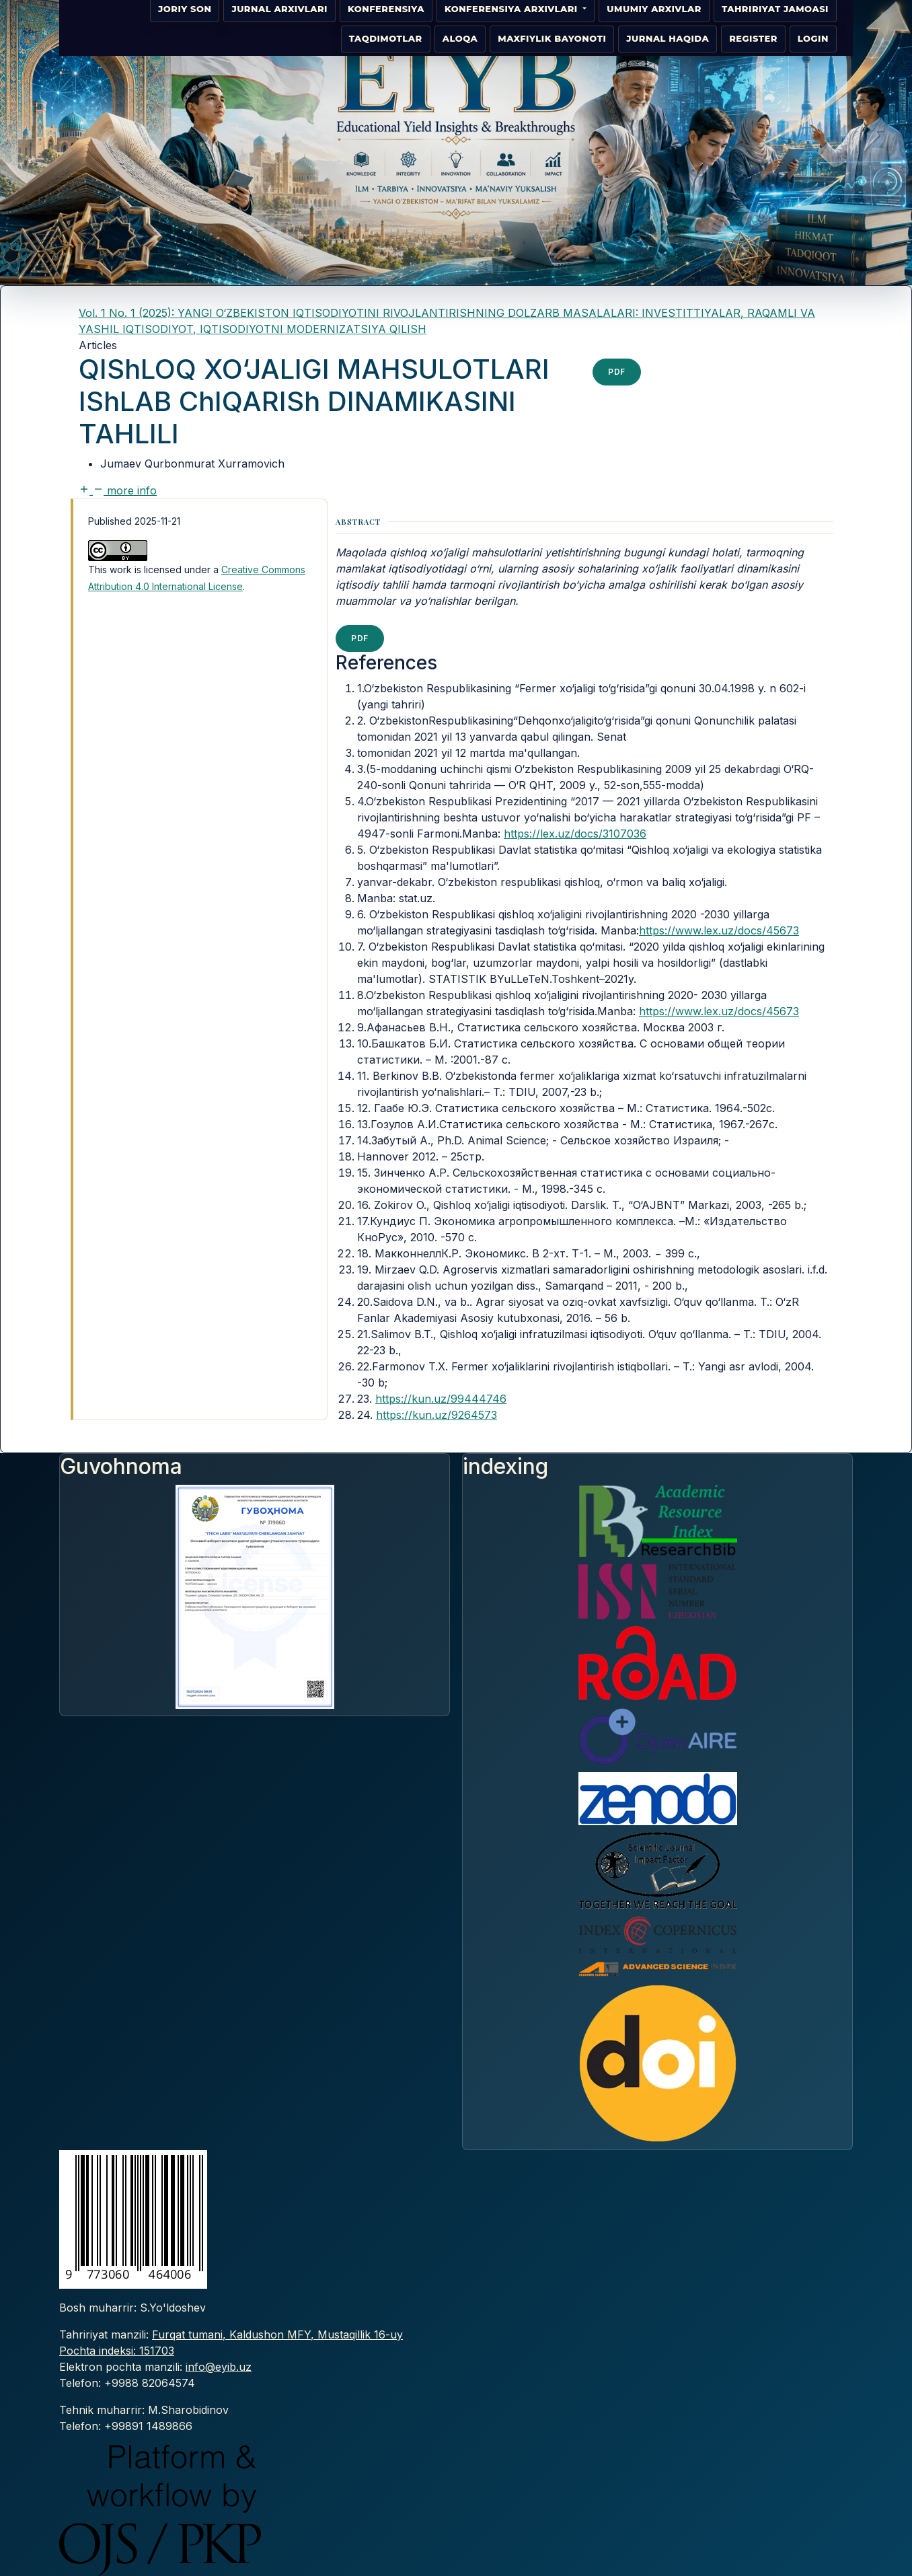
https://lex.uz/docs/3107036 (575, 833)
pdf (616, 372)
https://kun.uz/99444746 (440, 1398)
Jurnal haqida (667, 38)
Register (753, 38)
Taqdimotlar (385, 38)
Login (813, 38)
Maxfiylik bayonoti (552, 38)
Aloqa (460, 38)
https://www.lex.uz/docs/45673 (719, 930)
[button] (118, 490)
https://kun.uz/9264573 (436, 1415)
